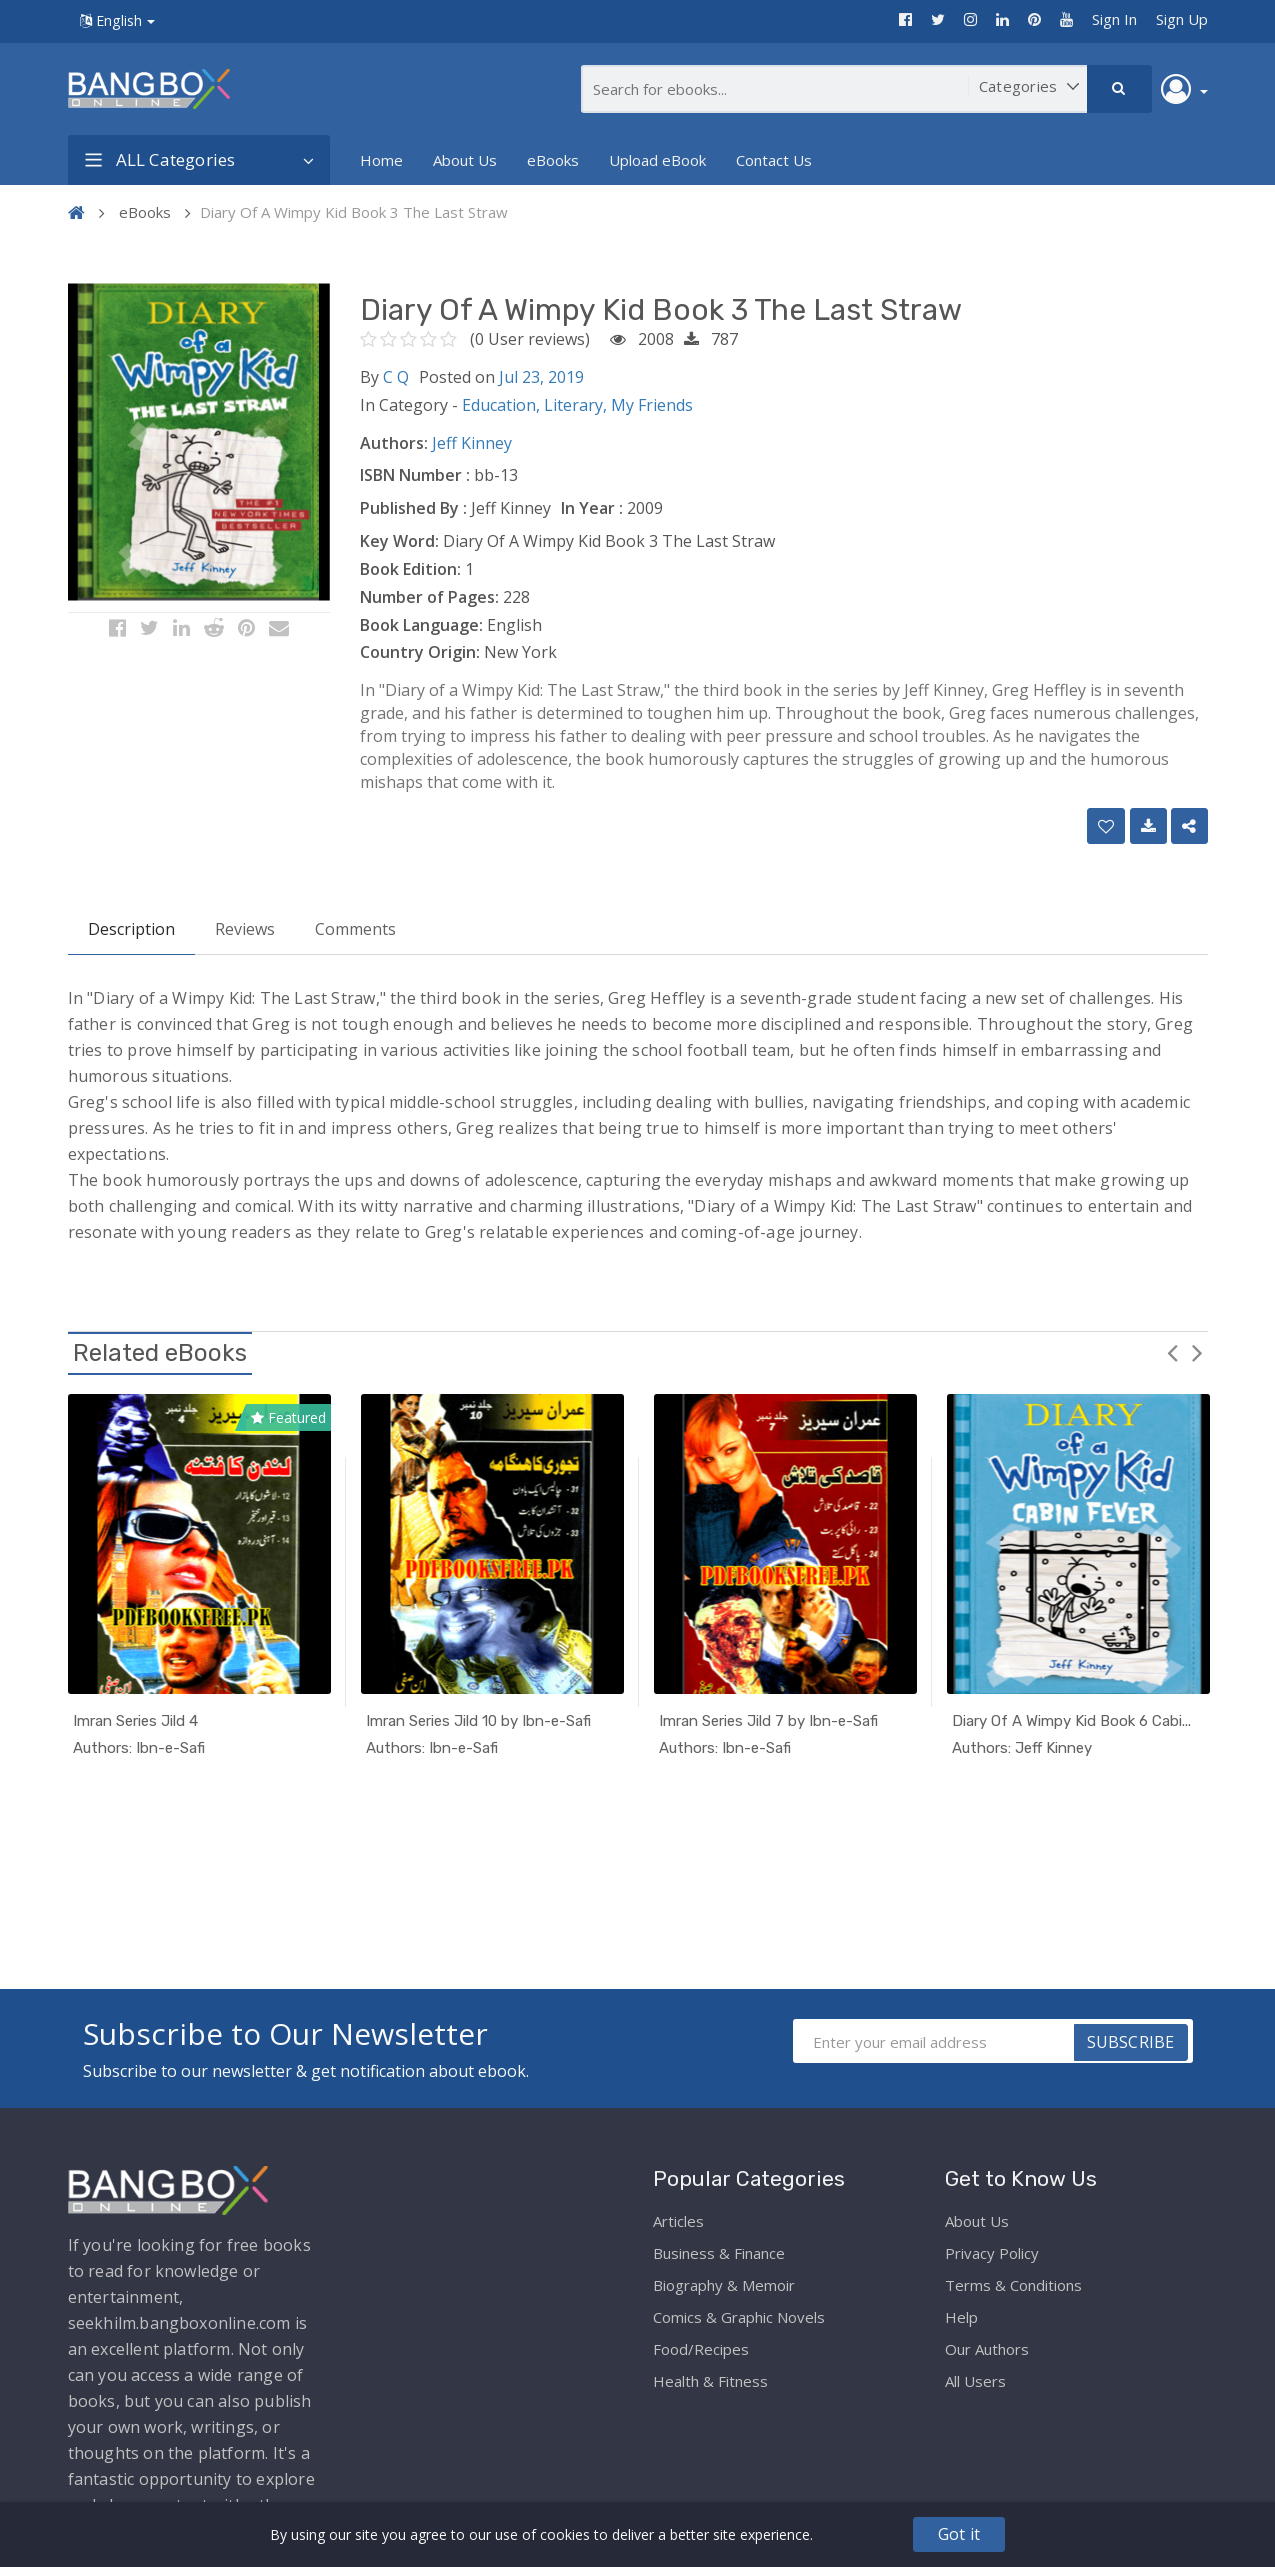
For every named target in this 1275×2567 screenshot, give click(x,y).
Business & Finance (719, 2253)
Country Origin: (420, 652)
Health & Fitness (710, 2381)
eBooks (553, 160)
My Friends (652, 405)
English (117, 20)
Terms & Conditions (1013, 2285)
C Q (396, 377)
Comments (355, 929)
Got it (959, 2534)
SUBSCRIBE (1131, 2042)
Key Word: (399, 541)
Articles (678, 2221)
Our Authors (987, 2349)
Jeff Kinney (472, 443)
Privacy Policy (992, 2253)
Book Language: (421, 625)
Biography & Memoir (724, 2285)
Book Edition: (410, 569)
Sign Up (1182, 19)
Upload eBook (657, 160)
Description (131, 929)
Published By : (413, 508)
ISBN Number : (415, 475)
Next (1198, 1352)
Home (381, 160)
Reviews (245, 929)
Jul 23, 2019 (541, 377)
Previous (1173, 1352)
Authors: (394, 443)
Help (961, 2317)
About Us (465, 160)
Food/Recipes (701, 2349)
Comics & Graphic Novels (739, 2317)
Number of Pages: (429, 597)
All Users (975, 2381)
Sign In (1114, 19)
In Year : (592, 508)
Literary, (577, 405)
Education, (503, 405)
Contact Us (774, 160)
